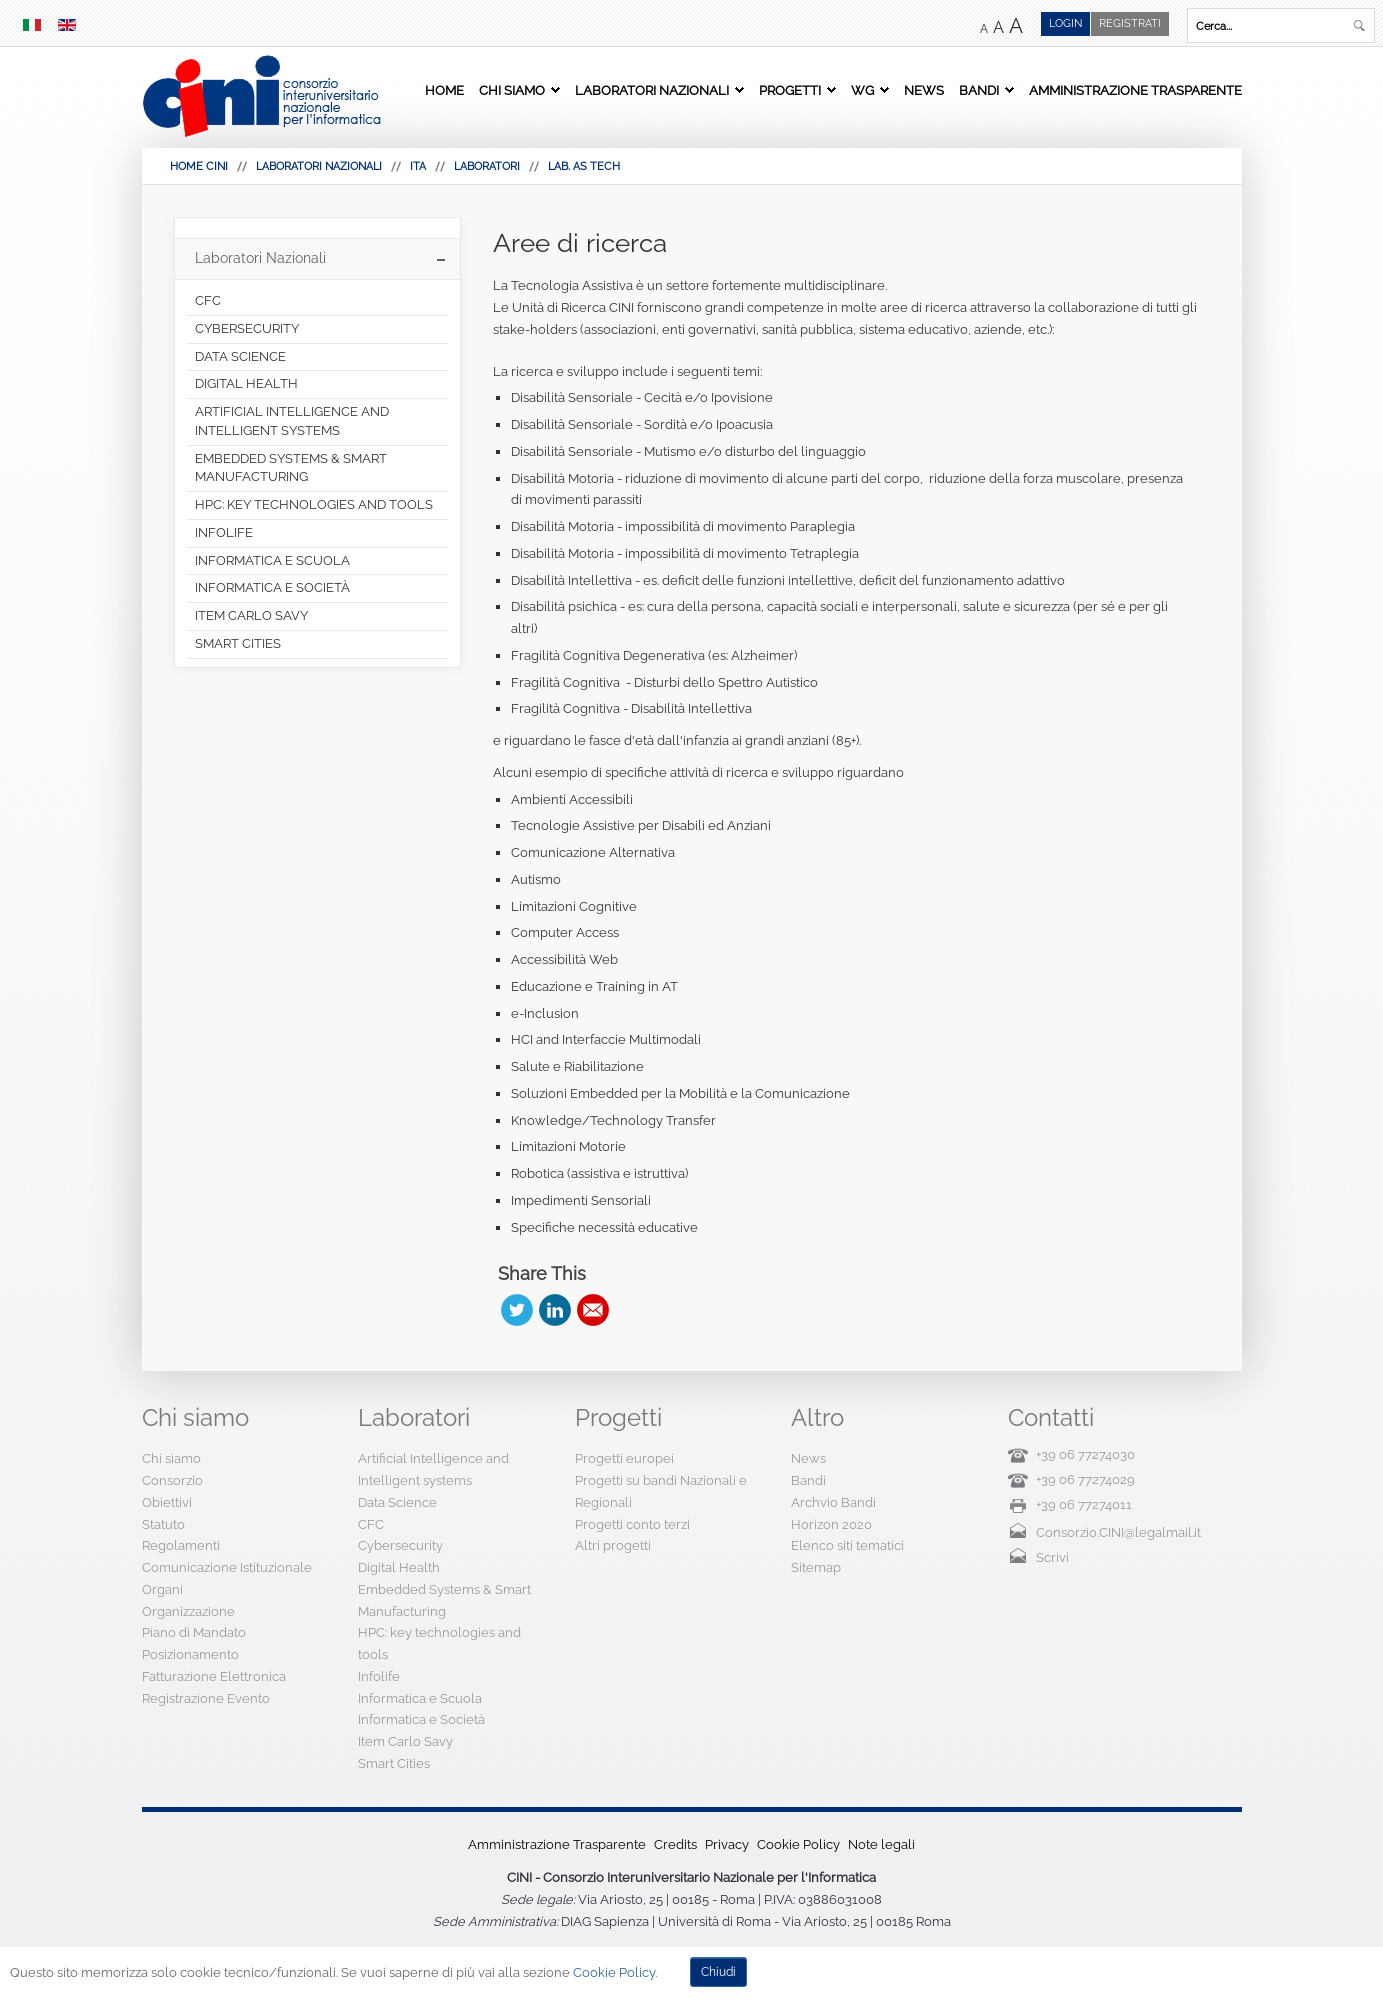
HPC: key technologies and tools (439, 1643)
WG (862, 90)
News (924, 90)
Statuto (163, 1524)
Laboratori (487, 166)
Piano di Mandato (194, 1632)
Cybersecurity (400, 1545)
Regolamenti (181, 1545)
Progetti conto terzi (632, 1524)
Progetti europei (624, 1458)
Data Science (397, 1502)
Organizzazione (188, 1611)
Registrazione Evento (206, 1698)
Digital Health (399, 1567)
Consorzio (172, 1480)
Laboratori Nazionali (652, 90)
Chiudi (718, 1972)
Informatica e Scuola (420, 1698)
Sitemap (816, 1567)
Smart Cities (394, 1763)
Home (444, 90)
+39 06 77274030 (1085, 1454)
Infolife (379, 1676)
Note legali (881, 1844)
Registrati (1130, 23)
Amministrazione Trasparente (1135, 90)
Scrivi (1052, 1557)
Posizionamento (190, 1654)
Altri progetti (613, 1545)
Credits (675, 1844)
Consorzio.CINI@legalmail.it (1118, 1532)
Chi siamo (512, 90)
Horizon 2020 (831, 1524)
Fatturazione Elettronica (214, 1676)
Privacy (727, 1844)
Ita (418, 166)
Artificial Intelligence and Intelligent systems (433, 1469)
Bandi (979, 90)
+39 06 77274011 (1084, 1504)
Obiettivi (167, 1502)
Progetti (790, 90)
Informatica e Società (421, 1719)
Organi (162, 1589)
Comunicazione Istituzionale (227, 1567)
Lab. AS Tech (584, 166)
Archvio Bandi (833, 1502)
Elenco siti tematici (847, 1545)
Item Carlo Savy (405, 1741)
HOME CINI (199, 166)
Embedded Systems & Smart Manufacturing (444, 1600)
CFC (371, 1524)
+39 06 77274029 (1085, 1479)
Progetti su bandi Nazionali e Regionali (661, 1491)
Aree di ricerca (580, 243)
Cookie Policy (798, 1844)
